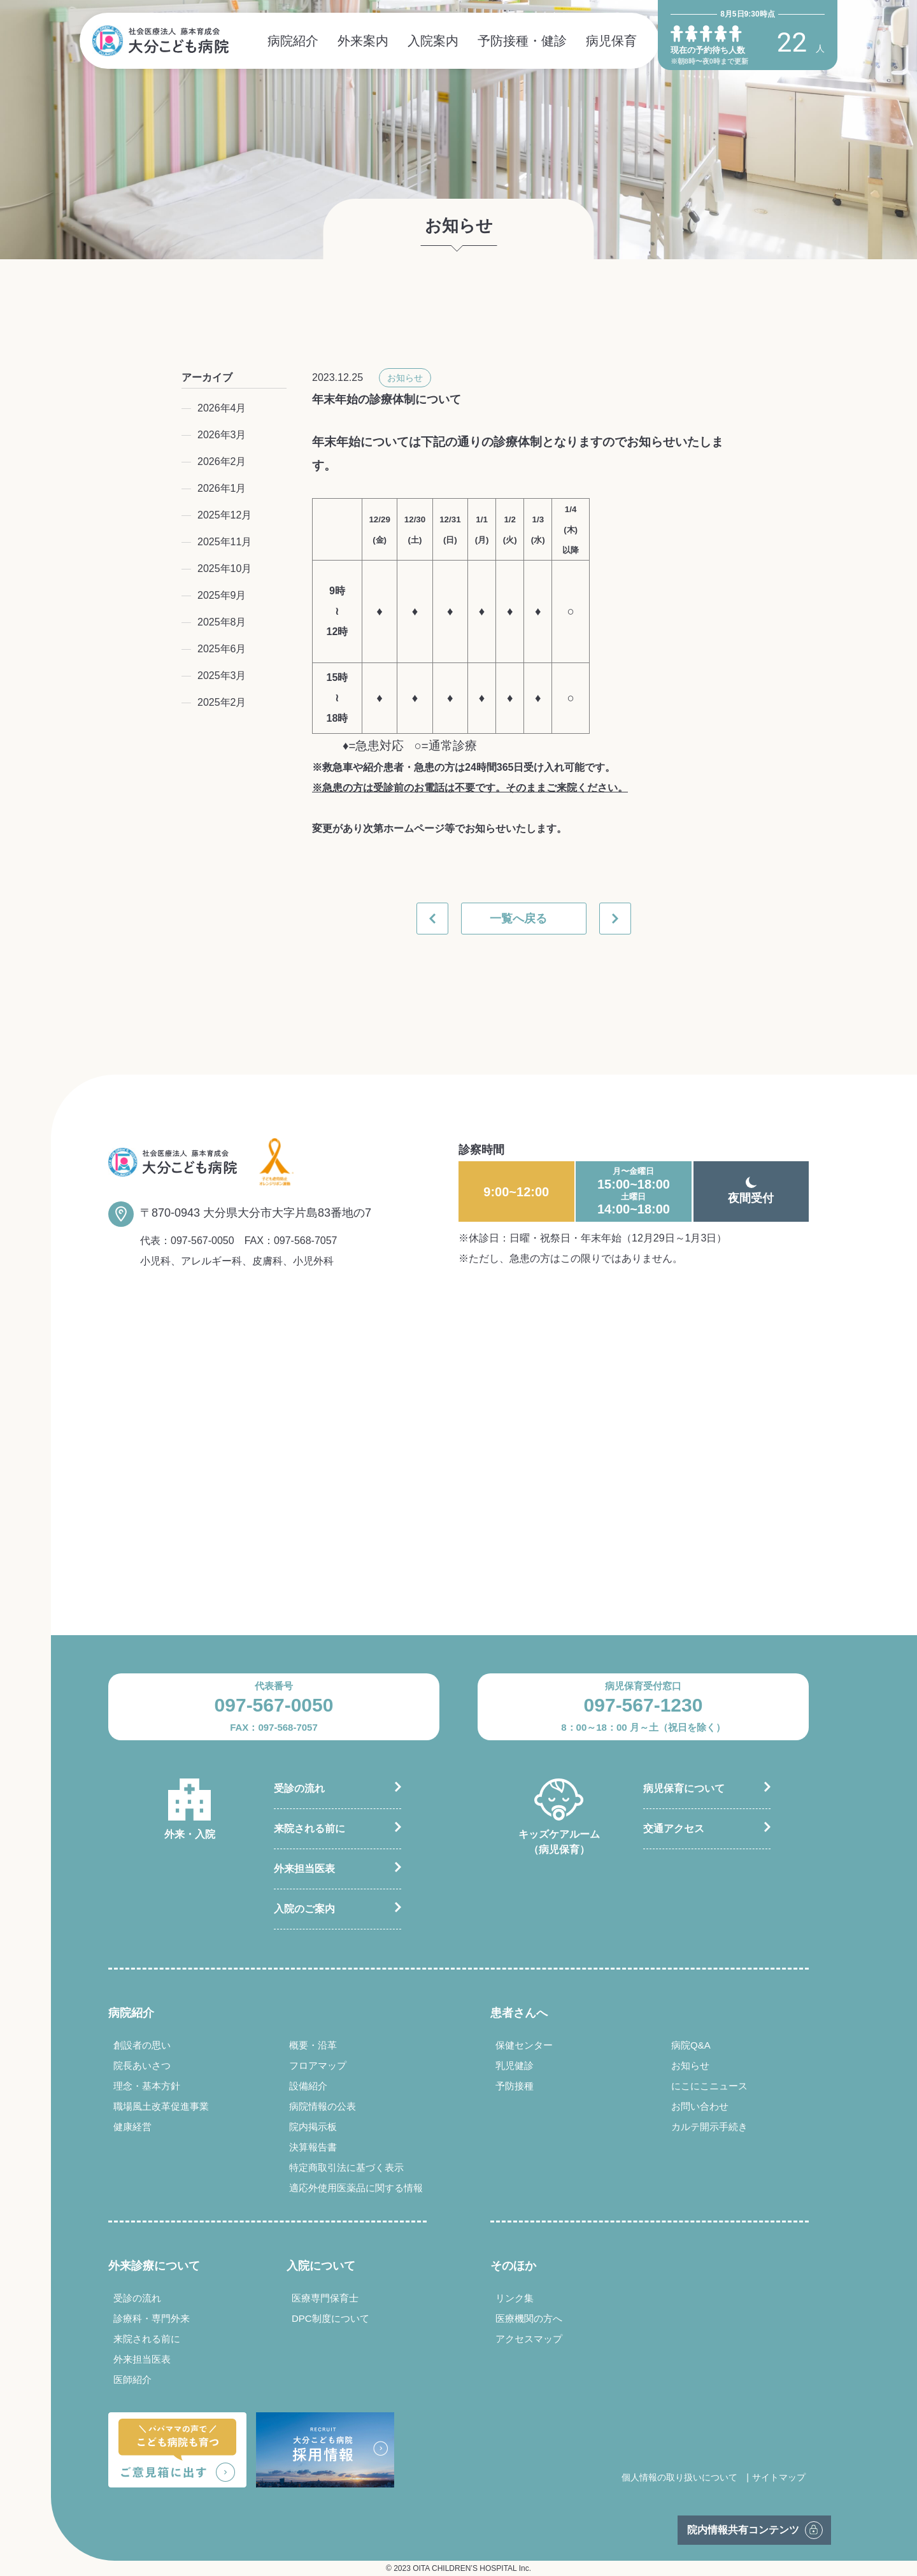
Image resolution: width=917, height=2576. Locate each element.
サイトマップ (779, 2477)
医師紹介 (132, 2379)
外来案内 (363, 41)
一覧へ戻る (518, 918)
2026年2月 (221, 461)
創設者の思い (142, 2045)
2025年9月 (221, 595)
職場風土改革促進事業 (161, 2106)
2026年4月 (221, 408)
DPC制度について (330, 2318)
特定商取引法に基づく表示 (346, 2167)
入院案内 (433, 41)
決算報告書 (313, 2147)
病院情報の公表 (322, 2106)
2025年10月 (224, 568)
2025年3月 (221, 675)
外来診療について (154, 2265)
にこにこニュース (709, 2085)
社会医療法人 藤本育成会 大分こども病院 (160, 40)
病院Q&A (691, 2045)
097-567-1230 (643, 1704)
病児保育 (611, 41)
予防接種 (514, 2085)
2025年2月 (221, 702)
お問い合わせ (700, 2106)
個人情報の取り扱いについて (679, 2477)
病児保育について (684, 1788)
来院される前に (309, 1828)
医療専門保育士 (325, 2298)
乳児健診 (514, 2065)
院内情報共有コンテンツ (743, 2529)
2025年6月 (221, 648)
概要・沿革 (313, 2045)
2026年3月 (221, 434)
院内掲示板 (313, 2126)
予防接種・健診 (522, 41)
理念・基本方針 (146, 2085)
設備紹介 (308, 2085)
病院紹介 (292, 41)
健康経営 (132, 2126)
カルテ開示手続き (709, 2126)
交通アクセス (673, 1828)
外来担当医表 (304, 1868)
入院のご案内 (304, 1908)
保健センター (524, 2045)
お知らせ (405, 378)
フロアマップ (317, 2065)
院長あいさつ (142, 2065)
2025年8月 (221, 622)
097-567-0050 (202, 1240)
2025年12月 (224, 515)
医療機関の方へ (528, 2318)
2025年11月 (224, 541)
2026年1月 (221, 488)
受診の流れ (299, 1788)
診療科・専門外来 (151, 2318)
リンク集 (514, 2298)
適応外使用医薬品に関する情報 (356, 2187)
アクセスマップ (528, 2338)
